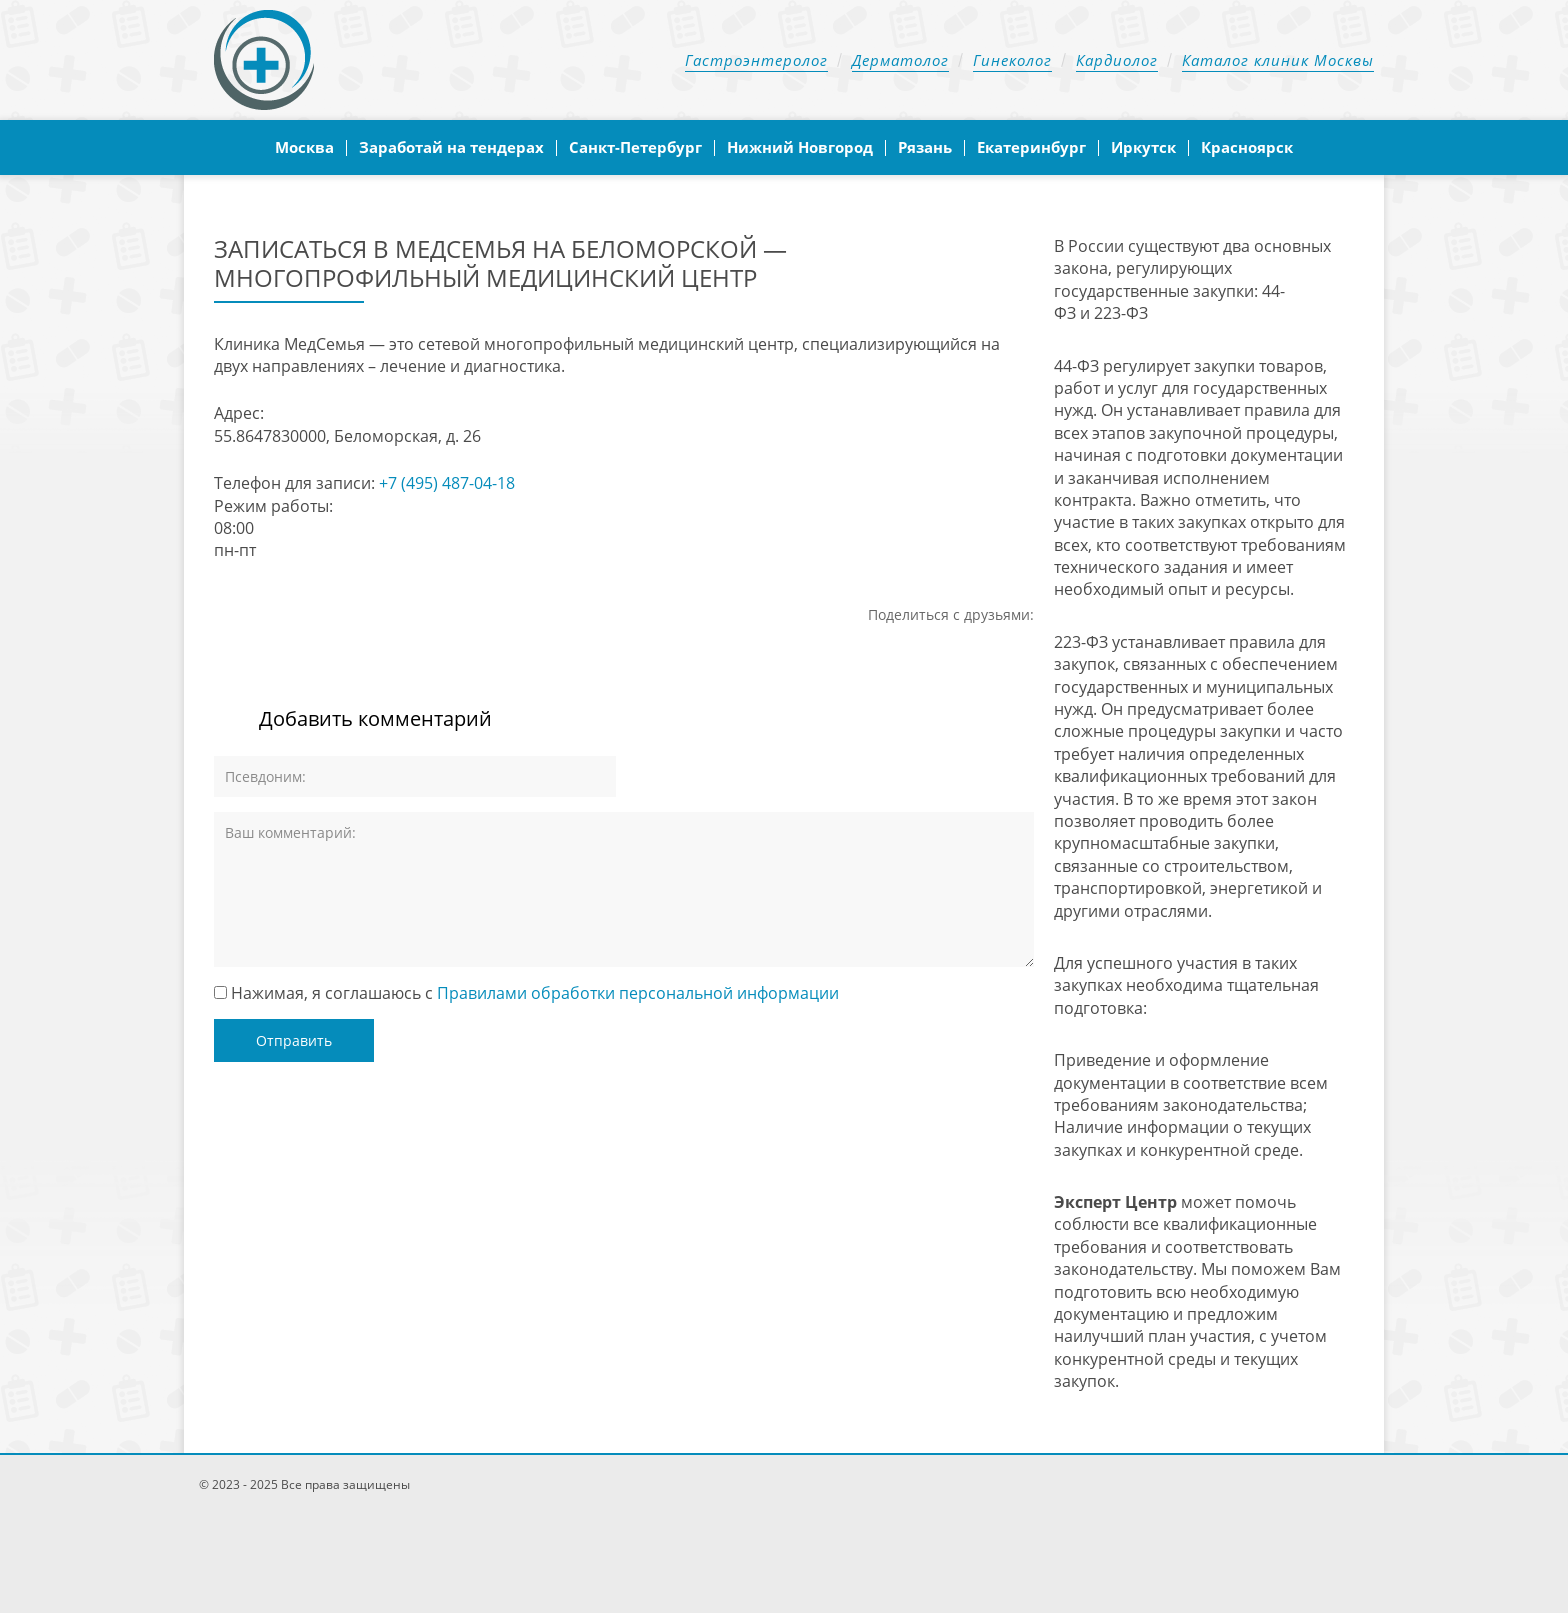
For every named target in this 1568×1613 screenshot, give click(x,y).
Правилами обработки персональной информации (638, 993)
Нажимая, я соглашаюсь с (535, 993)
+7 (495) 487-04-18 (447, 483)
